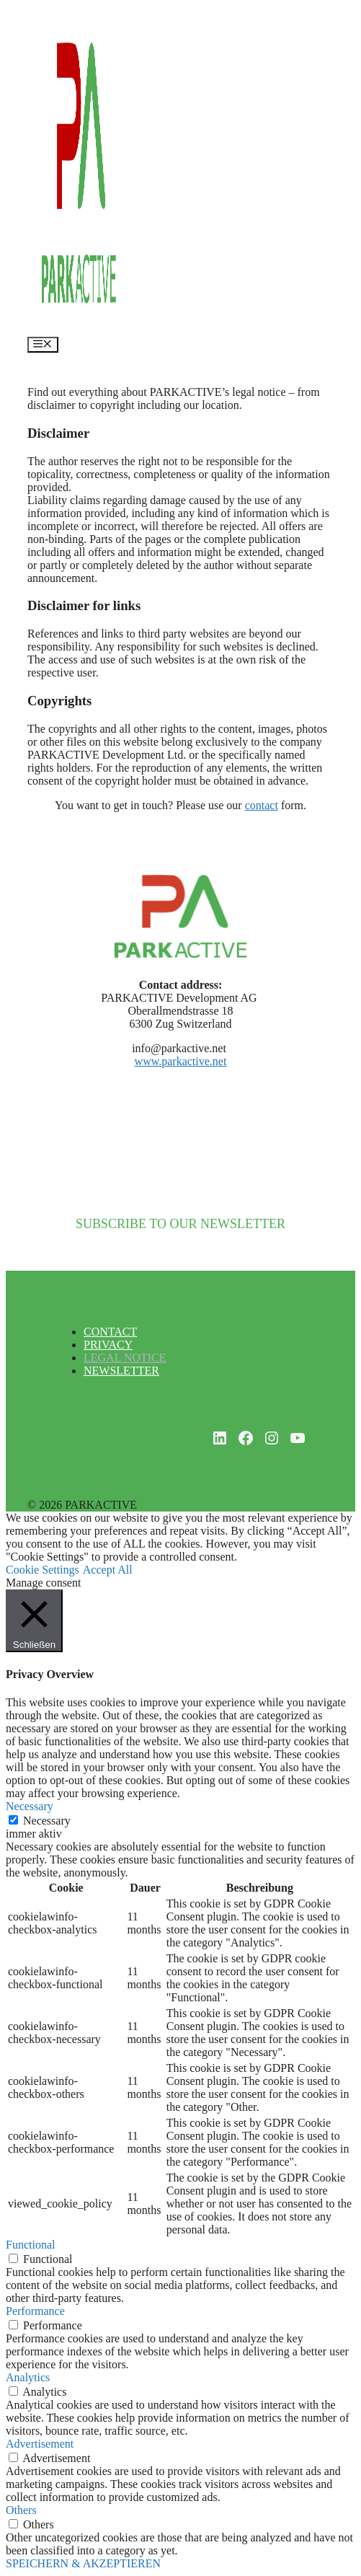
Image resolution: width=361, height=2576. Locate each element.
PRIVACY (108, 1344)
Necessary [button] (29, 1806)
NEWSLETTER (121, 1370)
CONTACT (110, 1332)
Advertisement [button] (39, 2444)
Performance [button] (35, 2311)
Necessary (47, 1820)
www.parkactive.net (181, 1061)
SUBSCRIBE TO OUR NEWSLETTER (180, 1224)
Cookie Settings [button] (42, 1569)
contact (261, 805)
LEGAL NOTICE (125, 1357)
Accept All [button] (108, 1569)
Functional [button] (30, 2244)
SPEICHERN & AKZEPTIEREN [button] (83, 2563)
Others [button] (21, 2510)
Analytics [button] (28, 2377)
